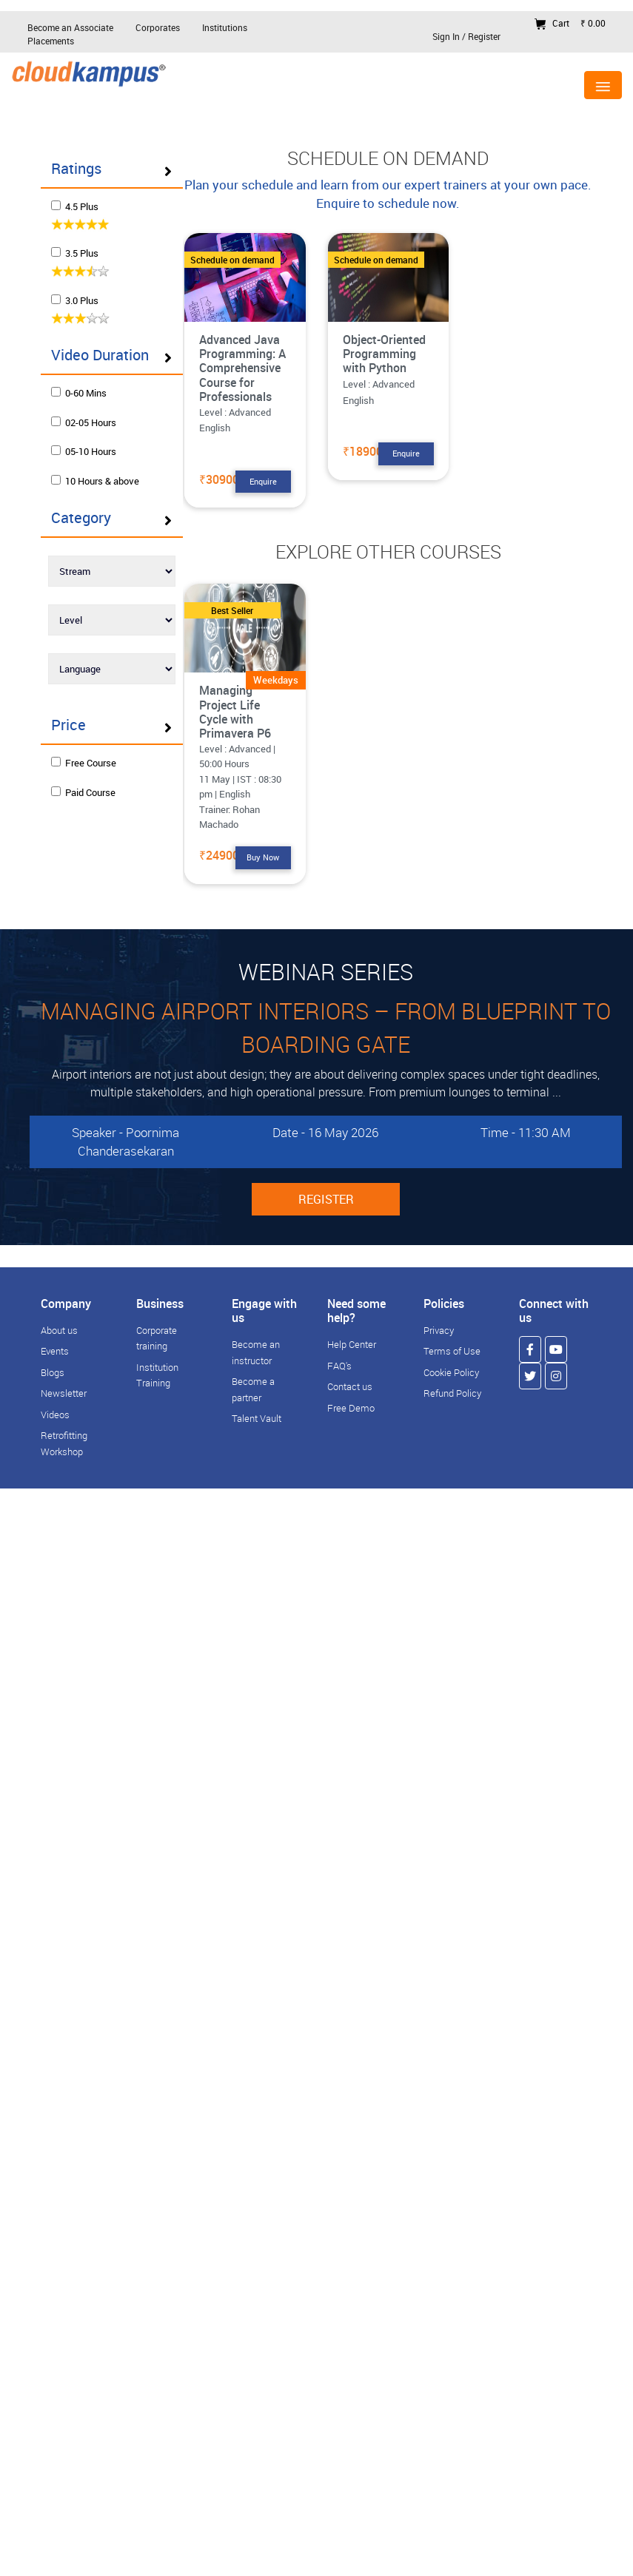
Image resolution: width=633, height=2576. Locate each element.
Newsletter (64, 1393)
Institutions (224, 27)
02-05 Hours (88, 438)
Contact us (349, 1386)
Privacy (438, 1330)
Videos (55, 1414)
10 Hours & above (85, 504)
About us (59, 1330)
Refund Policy (452, 1393)
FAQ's (339, 1365)
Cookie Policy (451, 1372)
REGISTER (326, 1199)
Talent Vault (256, 1418)
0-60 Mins (83, 409)
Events (55, 1351)
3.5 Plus (85, 256)
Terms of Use (451, 1351)
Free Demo (351, 1408)
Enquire (263, 481)
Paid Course (88, 822)
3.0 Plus (85, 303)
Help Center (351, 1344)
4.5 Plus (85, 209)
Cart (570, 23)
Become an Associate (70, 27)
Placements (50, 41)
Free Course (88, 793)
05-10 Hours (88, 467)
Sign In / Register (466, 36)
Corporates (157, 27)
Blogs (52, 1372)
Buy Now (263, 857)
